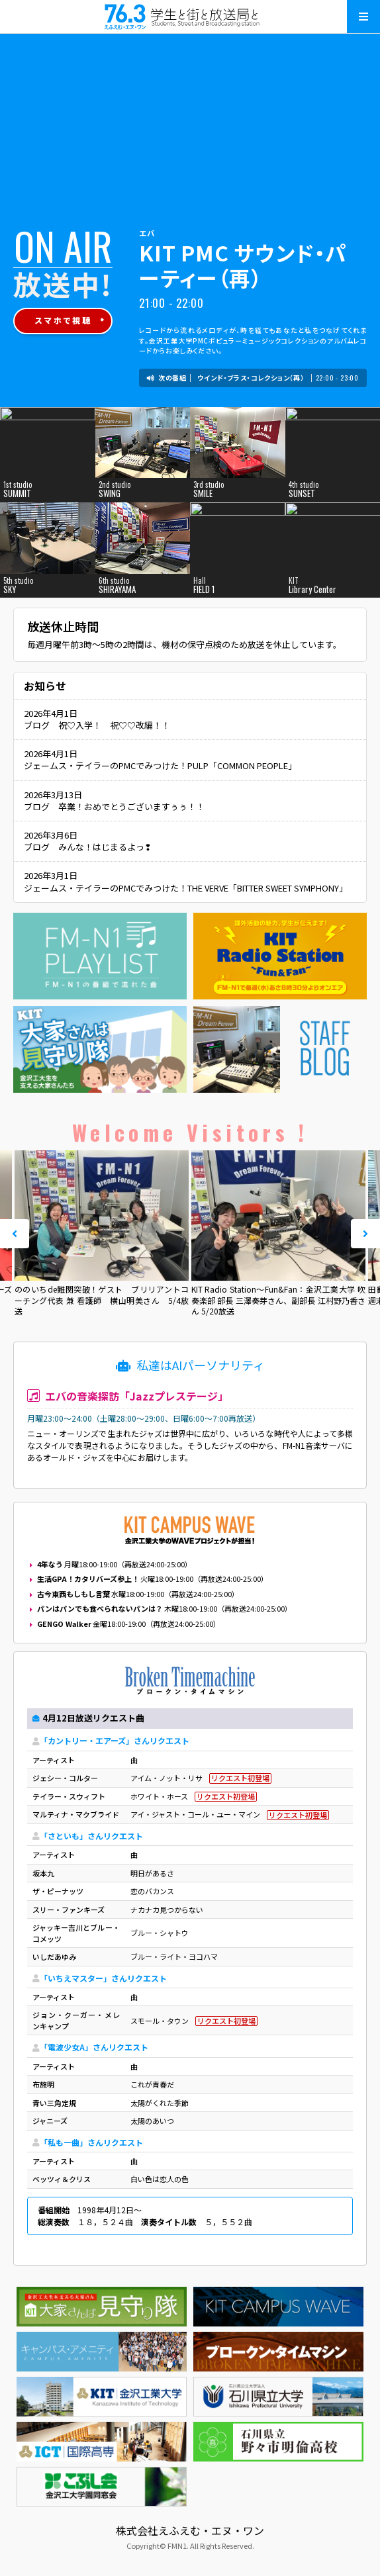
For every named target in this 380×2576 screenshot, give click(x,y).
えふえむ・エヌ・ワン (190, 16)
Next (365, 1233)
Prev (14, 1233)
